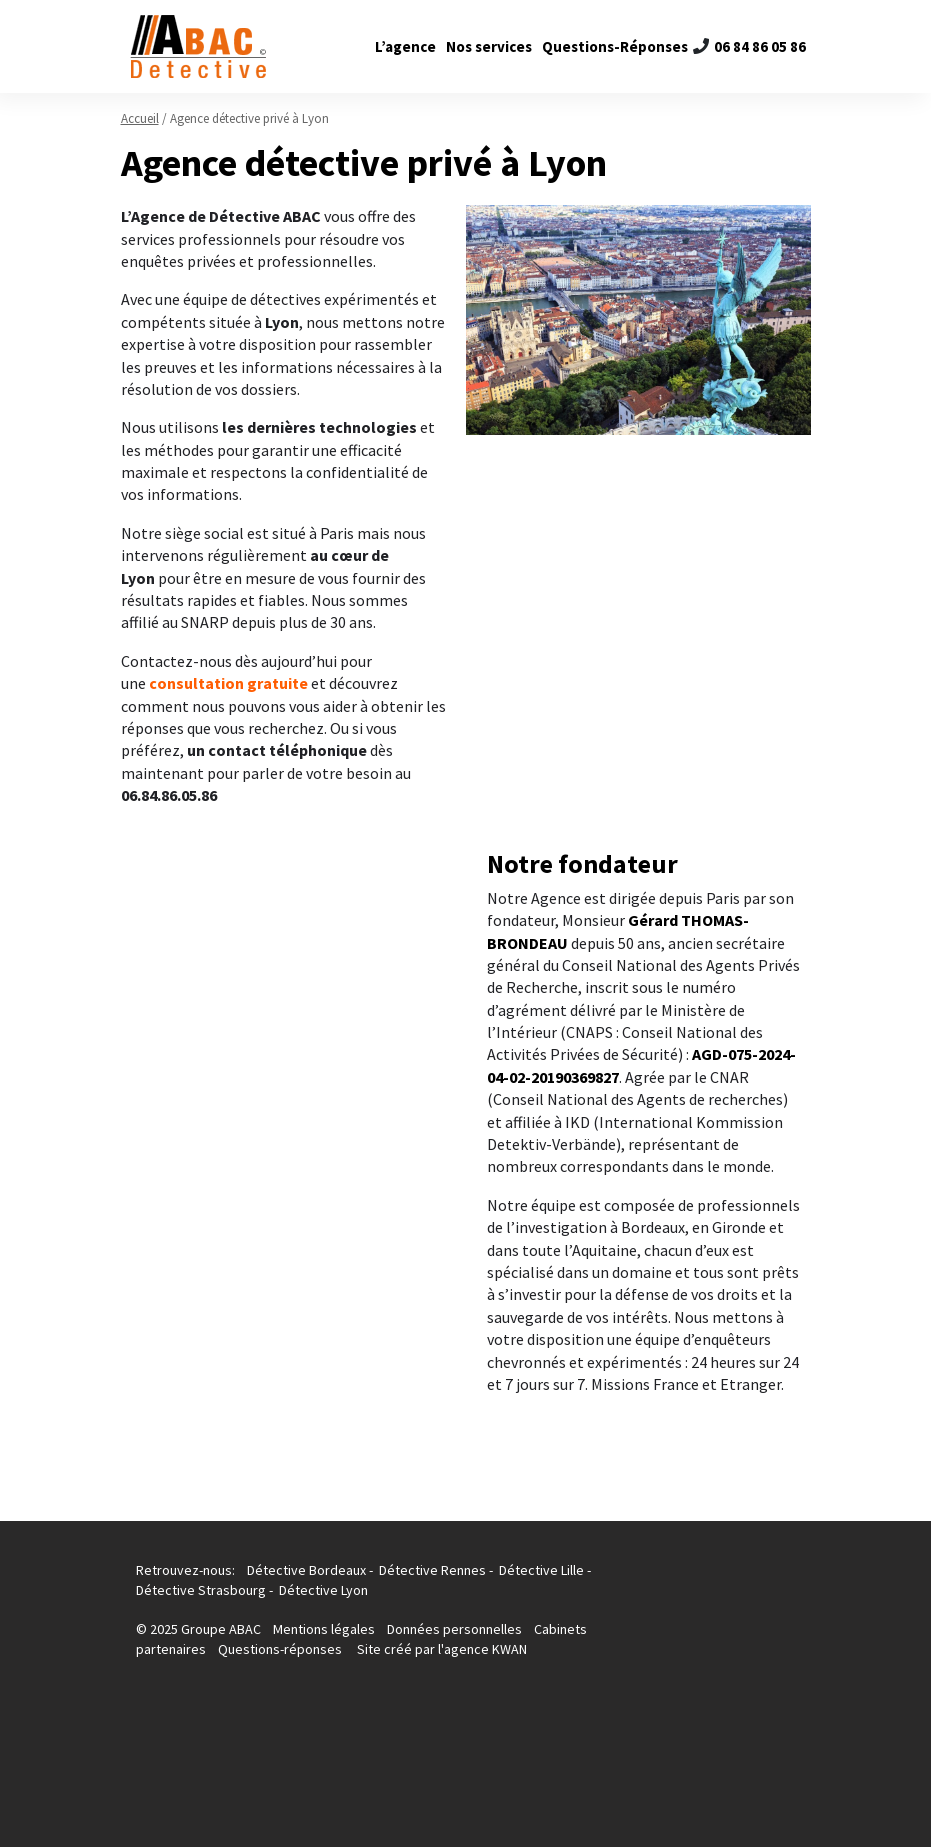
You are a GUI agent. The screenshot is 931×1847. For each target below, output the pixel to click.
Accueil (140, 118)
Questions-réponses (280, 1649)
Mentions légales (325, 1629)
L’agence (405, 46)
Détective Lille (541, 1570)
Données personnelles (454, 1629)
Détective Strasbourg (201, 1590)
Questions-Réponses (615, 46)
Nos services (489, 46)
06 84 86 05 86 (760, 46)
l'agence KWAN (482, 1649)
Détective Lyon (323, 1590)
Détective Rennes (432, 1570)
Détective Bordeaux (306, 1570)
